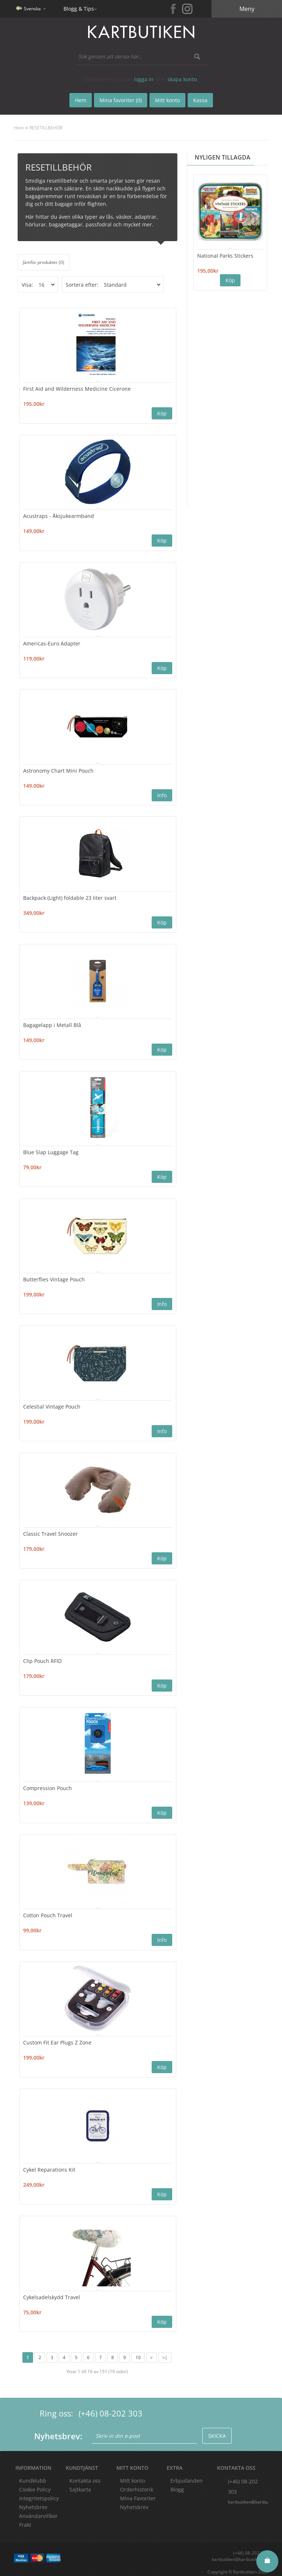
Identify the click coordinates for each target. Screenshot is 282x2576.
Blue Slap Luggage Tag (51, 1149)
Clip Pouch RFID (43, 1656)
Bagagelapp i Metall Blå (53, 1022)
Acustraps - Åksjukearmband (59, 515)
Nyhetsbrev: (58, 2429)
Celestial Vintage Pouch (52, 1402)
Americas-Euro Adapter (52, 641)
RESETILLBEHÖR (45, 128)
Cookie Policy (35, 2483)
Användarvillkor (38, 2509)
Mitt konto (132, 2474)
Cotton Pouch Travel (48, 1910)
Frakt (25, 2518)
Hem (19, 128)
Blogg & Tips (79, 8)
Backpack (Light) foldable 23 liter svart (70, 895)
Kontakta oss (85, 2474)
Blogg (177, 2483)
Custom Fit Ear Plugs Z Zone (58, 2036)
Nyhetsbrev (134, 2500)
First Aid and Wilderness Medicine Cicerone (77, 388)
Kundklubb (32, 2474)
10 (138, 2351)
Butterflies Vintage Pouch (54, 1276)
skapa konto (182, 79)
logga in (143, 79)
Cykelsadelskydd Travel (52, 2290)
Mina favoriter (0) (121, 100)
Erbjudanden (186, 2474)
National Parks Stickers (225, 255)
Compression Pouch (48, 1783)
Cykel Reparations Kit (50, 2163)
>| (164, 2351)
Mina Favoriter (138, 2492)
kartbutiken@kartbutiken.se (248, 2496)
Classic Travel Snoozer (51, 1529)
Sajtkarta (80, 2483)
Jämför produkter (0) (43, 262)
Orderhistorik (136, 2483)
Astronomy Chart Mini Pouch (59, 768)
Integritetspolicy (39, 2492)
